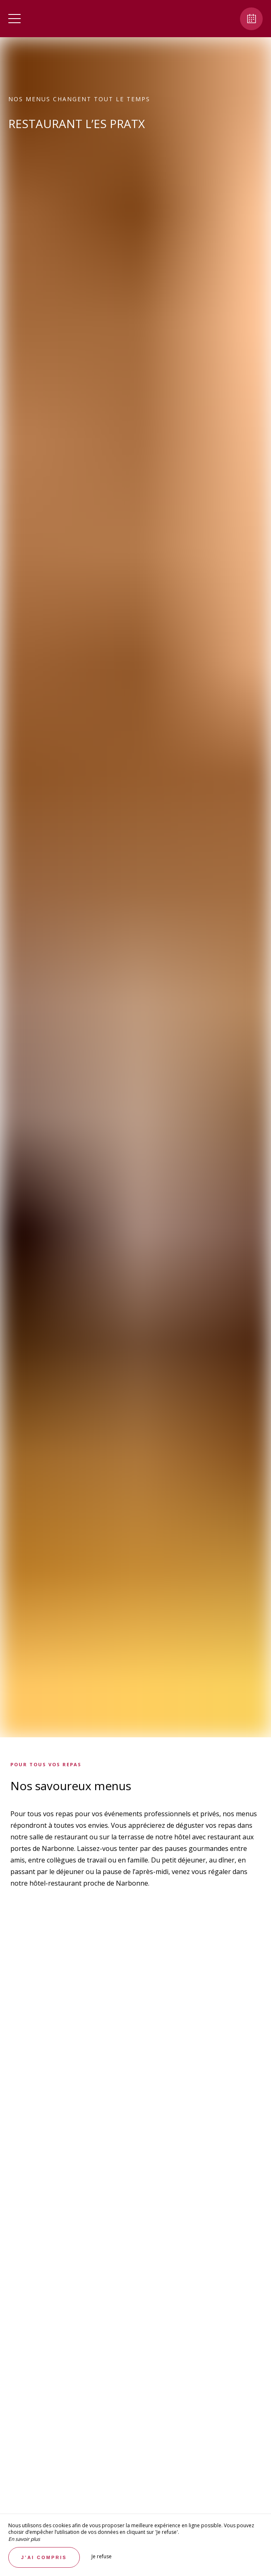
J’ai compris (44, 2557)
